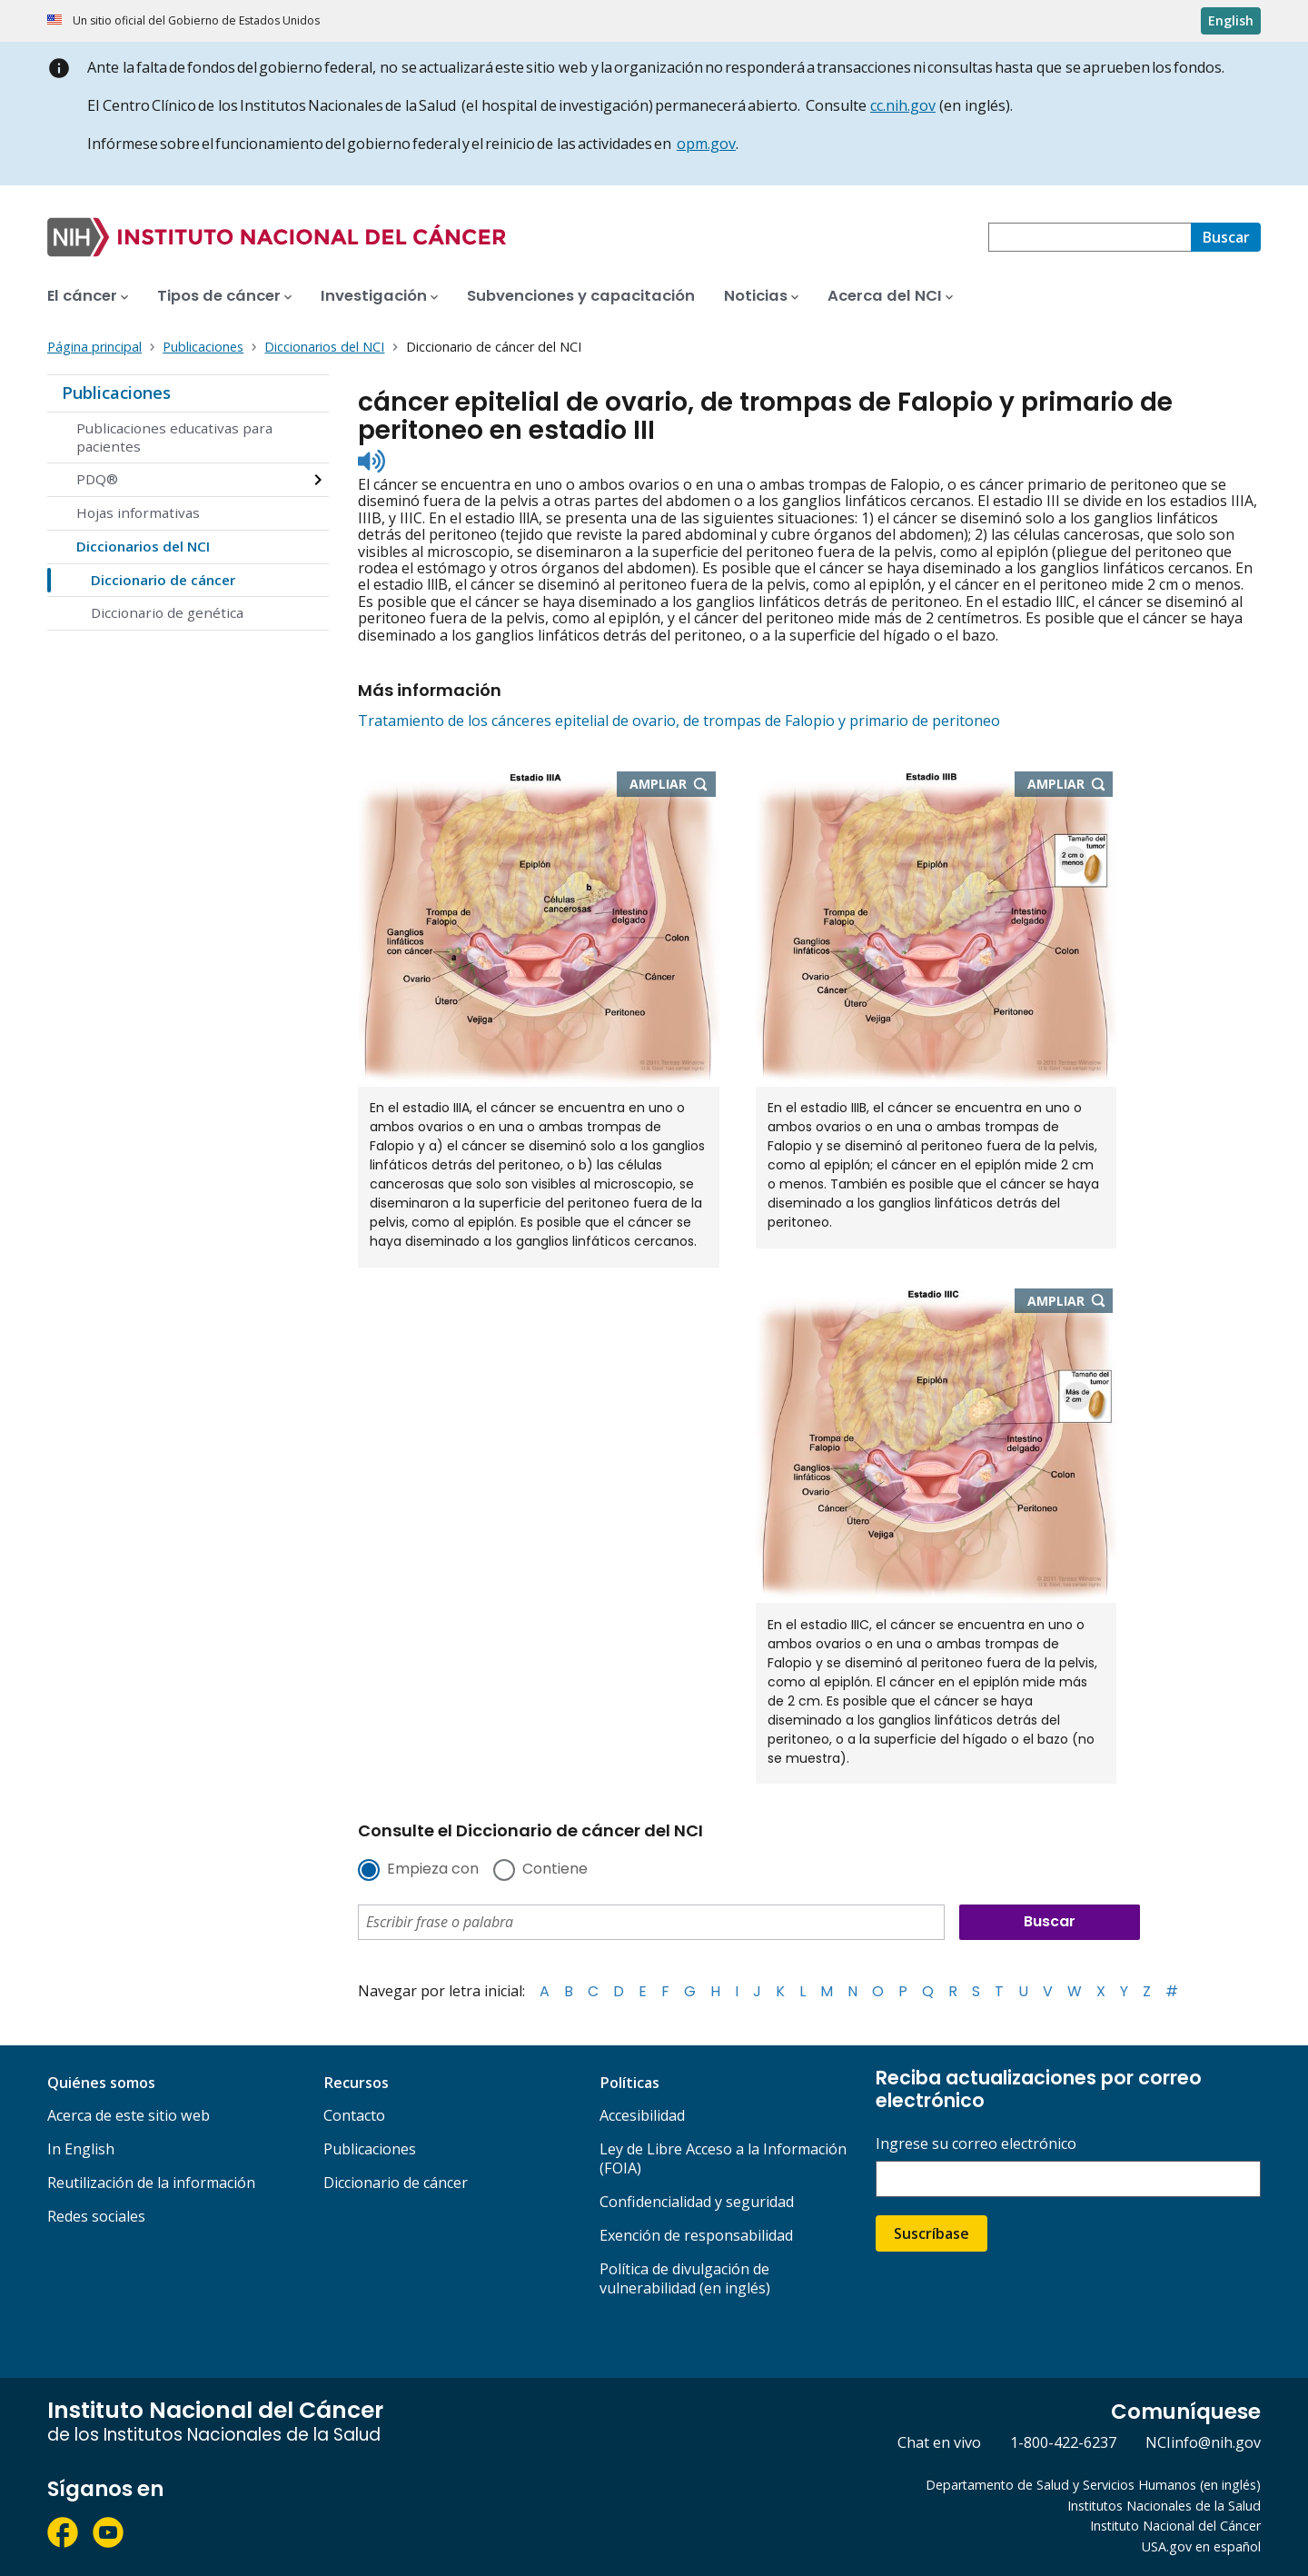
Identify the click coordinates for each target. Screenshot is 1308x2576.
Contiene (555, 1870)
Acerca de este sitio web (128, 2115)
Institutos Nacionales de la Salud (1164, 2505)
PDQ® (97, 479)
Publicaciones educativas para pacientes (174, 437)
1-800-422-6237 (1063, 2442)
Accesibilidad (642, 2115)
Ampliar (672, 785)
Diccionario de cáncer (163, 580)
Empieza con (433, 1870)
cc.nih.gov (903, 105)
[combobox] (1089, 237)
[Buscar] (1226, 237)
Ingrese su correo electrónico (976, 2143)
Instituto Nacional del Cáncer (1175, 2525)
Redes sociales (96, 2216)
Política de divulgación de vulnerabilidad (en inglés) (685, 2278)
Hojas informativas (138, 512)
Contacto (354, 2115)
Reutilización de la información (151, 2183)
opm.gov (706, 144)
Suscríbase (931, 2233)
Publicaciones (116, 392)
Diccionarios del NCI (143, 546)
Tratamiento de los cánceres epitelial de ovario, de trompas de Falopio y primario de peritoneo (679, 721)
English (1231, 20)
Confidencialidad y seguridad (697, 2202)
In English (80, 2149)
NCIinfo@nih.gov (1203, 2442)
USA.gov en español (1201, 2546)
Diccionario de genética (167, 612)
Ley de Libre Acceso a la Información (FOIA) (723, 2158)
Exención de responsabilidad (696, 2235)
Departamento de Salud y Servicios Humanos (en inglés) (1093, 2484)
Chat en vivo (939, 2442)
